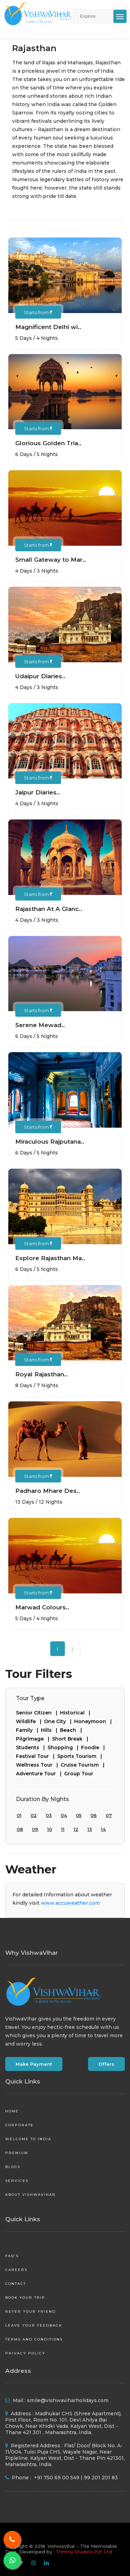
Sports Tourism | (81, 1756)
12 (75, 1829)
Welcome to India (28, 2139)
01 (19, 1815)
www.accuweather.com (70, 1903)
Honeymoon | (94, 1721)
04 (64, 1815)
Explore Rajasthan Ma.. (50, 1258)
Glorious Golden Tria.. (48, 443)
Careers (16, 2269)
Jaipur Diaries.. (37, 792)
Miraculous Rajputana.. (49, 1141)
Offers (106, 2064)
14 (103, 1829)
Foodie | (94, 1747)
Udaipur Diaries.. (40, 676)
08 (20, 1829)
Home (12, 2111)
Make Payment (34, 2064)
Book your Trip (25, 2297)
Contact (15, 2283)
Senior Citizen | (38, 1713)
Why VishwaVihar (31, 1952)
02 (34, 1815)
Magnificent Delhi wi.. (48, 326)
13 (89, 1829)
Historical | (76, 1713)
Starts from (38, 312)
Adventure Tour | (40, 1773)
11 (62, 1829)
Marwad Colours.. (42, 1607)
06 (93, 1815)
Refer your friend (30, 2311)
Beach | (72, 1730)
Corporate (19, 2125)
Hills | (50, 1730)
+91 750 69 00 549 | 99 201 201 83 (75, 2477)
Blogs (12, 2167)
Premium (16, 2153)
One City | (59, 1721)
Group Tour (78, 1773)
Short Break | (71, 1739)
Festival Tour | (36, 1756)
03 (49, 1815)
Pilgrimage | (34, 1739)
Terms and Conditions (34, 2339)
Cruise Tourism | (84, 1765)
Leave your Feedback (33, 2325)
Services (16, 2180)
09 (35, 1829)
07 (109, 1815)
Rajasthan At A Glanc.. (48, 908)
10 (49, 1829)
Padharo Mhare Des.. (47, 1490)
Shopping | (64, 1747)
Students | (31, 1747)
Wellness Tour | (38, 1765)
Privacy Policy (25, 2353)
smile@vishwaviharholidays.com (68, 2400)
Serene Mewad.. (40, 1025)
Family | (28, 1730)
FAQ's (12, 2256)
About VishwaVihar (30, 2194)
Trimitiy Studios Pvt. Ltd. (84, 2551)
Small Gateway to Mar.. (50, 559)
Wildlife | (30, 1721)
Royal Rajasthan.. (41, 1374)
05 (78, 1815)
